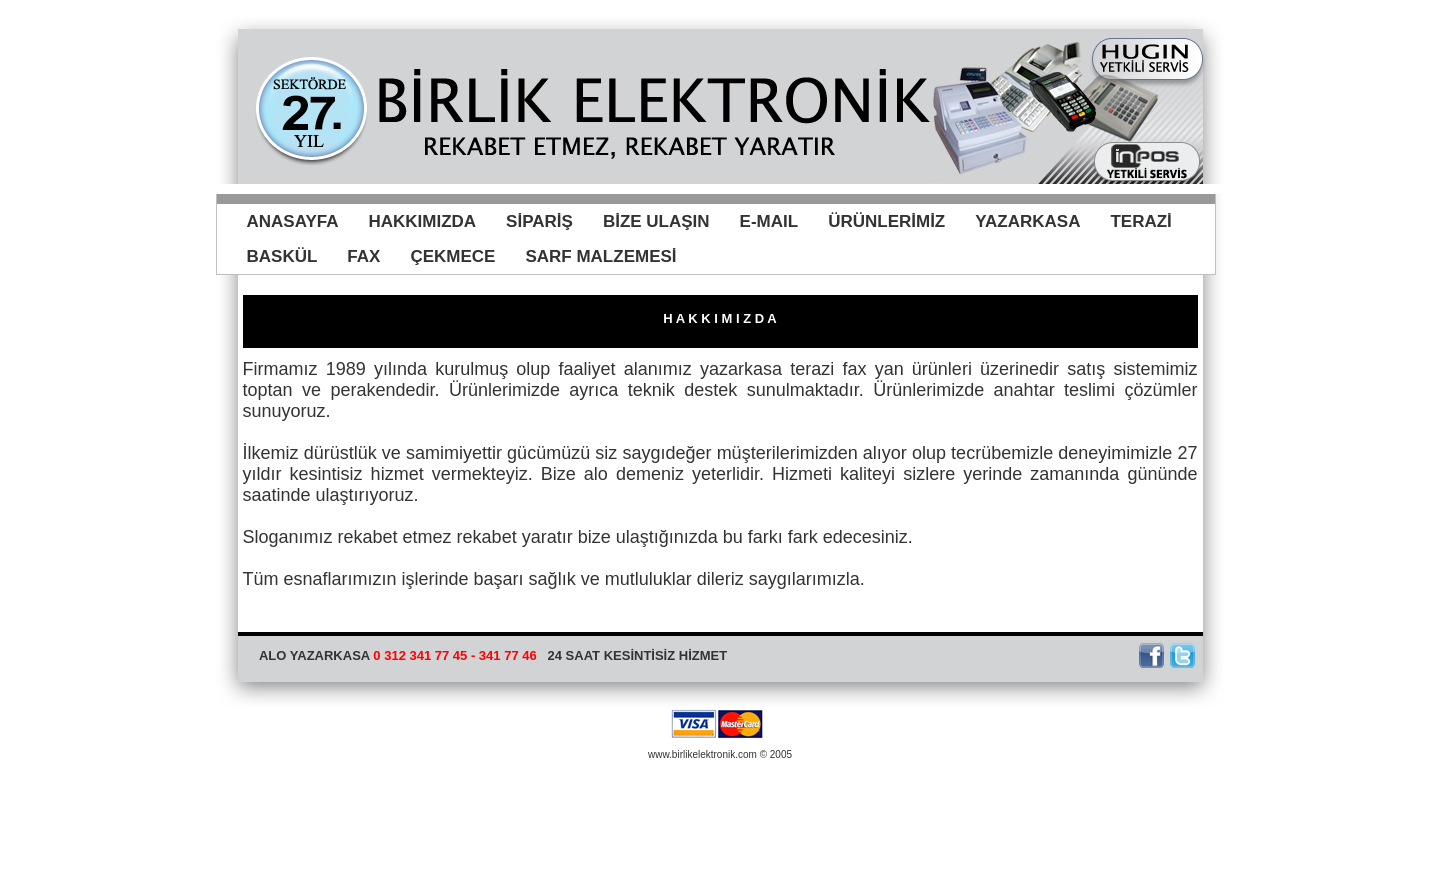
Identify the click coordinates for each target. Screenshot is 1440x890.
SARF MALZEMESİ (600, 256)
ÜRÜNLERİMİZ (886, 221)
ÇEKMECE (452, 256)
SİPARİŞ (539, 221)
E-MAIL (769, 221)
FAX (363, 256)
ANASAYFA (293, 221)
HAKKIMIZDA (422, 221)
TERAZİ (1140, 221)
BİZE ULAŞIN (656, 221)
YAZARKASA (1027, 221)
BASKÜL (282, 256)
